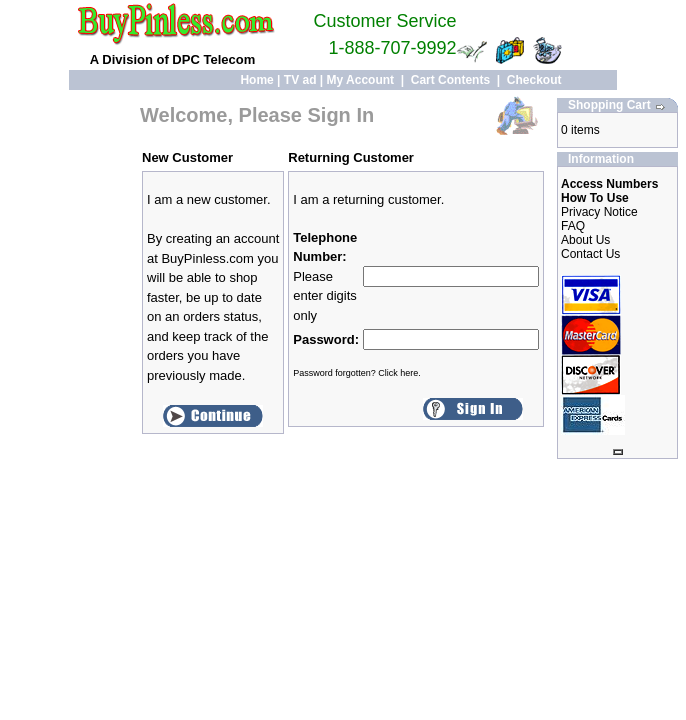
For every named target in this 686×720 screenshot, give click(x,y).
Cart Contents (450, 80)
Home (256, 80)
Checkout (534, 80)
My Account (361, 80)
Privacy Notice (599, 212)
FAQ (573, 226)
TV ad (300, 80)
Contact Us (590, 254)
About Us (585, 240)
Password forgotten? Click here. (357, 373)
